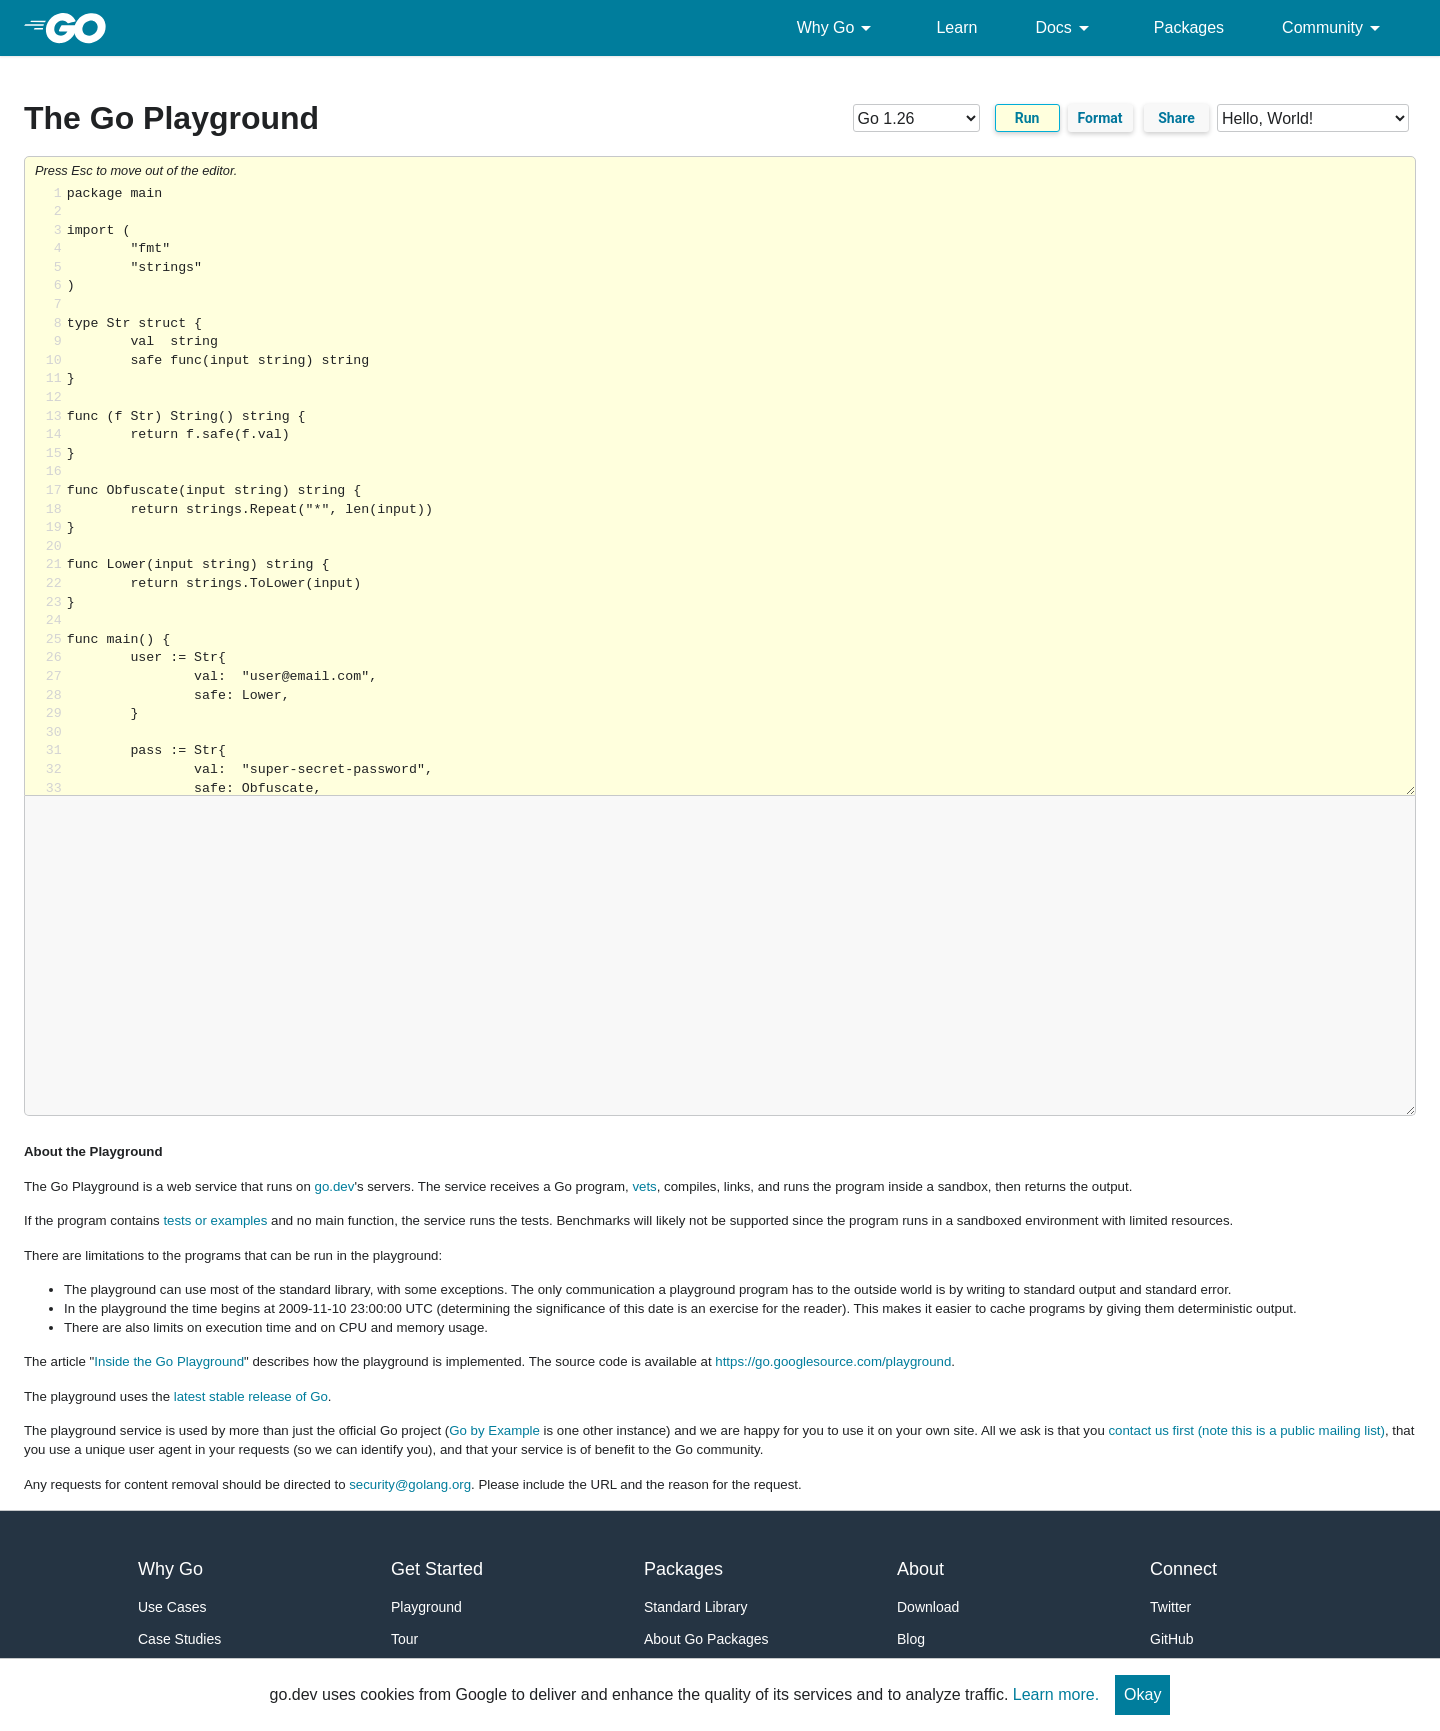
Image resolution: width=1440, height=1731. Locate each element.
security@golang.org (410, 1484)
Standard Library (696, 1607)
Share (1176, 118)
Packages (1189, 27)
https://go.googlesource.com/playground (833, 1361)
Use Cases (172, 1607)
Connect (1183, 1569)
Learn (956, 27)
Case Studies (179, 1639)
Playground (426, 1607)
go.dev (335, 1186)
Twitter (1170, 1607)
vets (644, 1186)
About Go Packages (706, 1639)
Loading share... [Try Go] (741, 490)
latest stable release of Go (251, 1396)
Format (1100, 118)
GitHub (1172, 1639)
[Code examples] (1313, 118)
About (920, 1569)
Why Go (838, 28)
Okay (1142, 1694)
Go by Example (494, 1430)
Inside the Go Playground (169, 1361)
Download (928, 1607)
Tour (404, 1639)
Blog (911, 1639)
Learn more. (1056, 1694)
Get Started (437, 1569)
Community (1334, 28)
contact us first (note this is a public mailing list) (1246, 1430)
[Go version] (916, 118)
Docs (1065, 28)
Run (1027, 118)
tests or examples (215, 1220)
